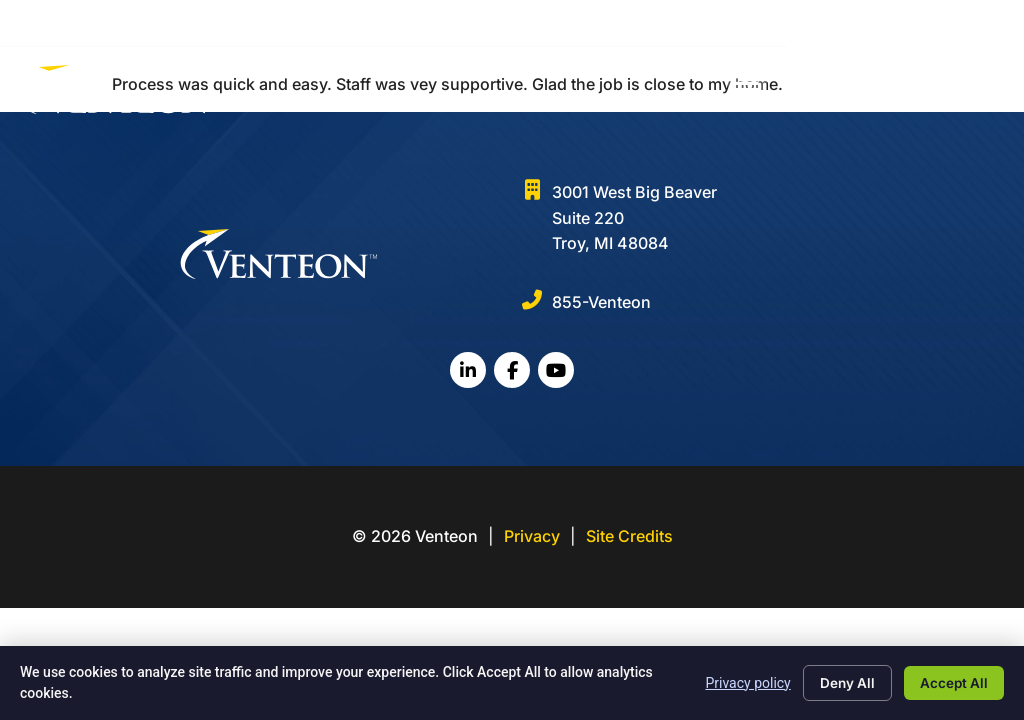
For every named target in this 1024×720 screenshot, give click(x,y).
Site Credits (629, 536)
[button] (984, 91)
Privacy (532, 536)
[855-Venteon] (532, 300)
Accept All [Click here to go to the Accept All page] (951, 682)
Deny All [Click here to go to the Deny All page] (838, 682)
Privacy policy (736, 682)
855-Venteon (601, 302)
